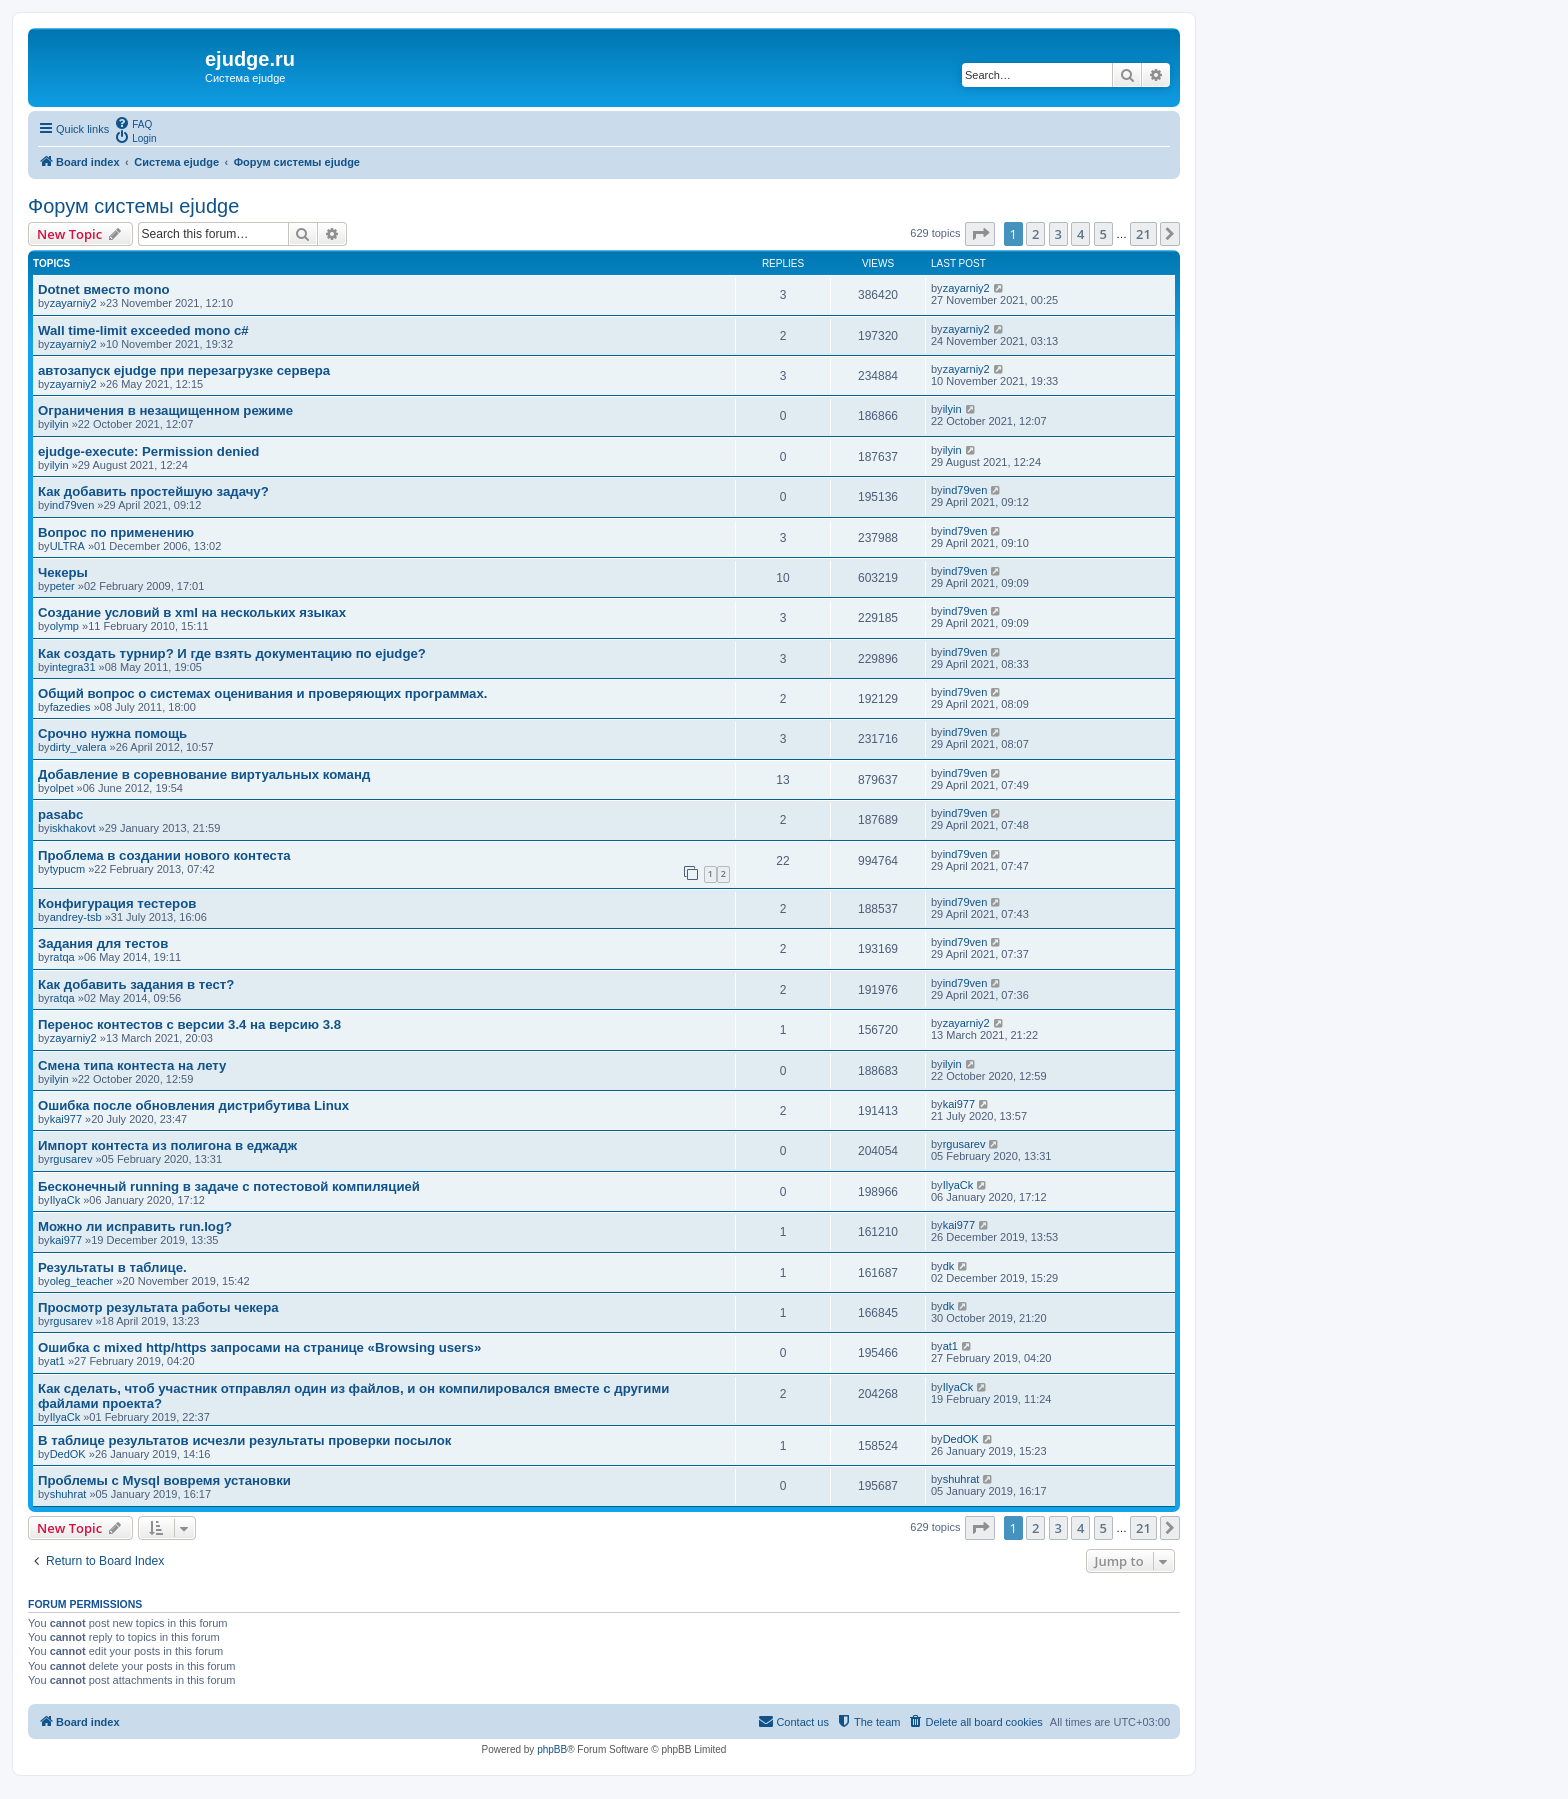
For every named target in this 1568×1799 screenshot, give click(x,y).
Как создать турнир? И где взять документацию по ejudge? (232, 653)
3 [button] (1058, 234)
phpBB (552, 1749)
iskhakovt (73, 828)
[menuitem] (133, 123)
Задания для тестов (103, 943)
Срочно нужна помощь (112, 733)
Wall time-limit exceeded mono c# (143, 330)
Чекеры (63, 572)
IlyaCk (65, 1200)
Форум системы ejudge (133, 206)
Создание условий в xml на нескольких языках (192, 612)
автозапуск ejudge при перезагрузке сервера (184, 370)
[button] (980, 234)
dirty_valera (78, 747)
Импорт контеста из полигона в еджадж (167, 1145)
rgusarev (71, 1159)
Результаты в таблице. (112, 1267)
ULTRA (67, 546)
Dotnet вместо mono (104, 289)
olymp (64, 626)
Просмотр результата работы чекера (158, 1307)
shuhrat (68, 1494)
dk (949, 1266)
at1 (57, 1361)
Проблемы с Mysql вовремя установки (164, 1480)
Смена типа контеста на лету (132, 1065)
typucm (67, 869)
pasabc (60, 814)
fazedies (70, 707)
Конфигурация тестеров (117, 903)
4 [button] (1080, 234)
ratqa (62, 957)
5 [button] (1103, 234)
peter (62, 586)
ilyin (59, 424)
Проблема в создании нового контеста (164, 855)
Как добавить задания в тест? (136, 984)
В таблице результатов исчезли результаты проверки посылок (244, 1440)
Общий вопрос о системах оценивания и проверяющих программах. (262, 693)
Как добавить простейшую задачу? (153, 491)
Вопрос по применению (116, 532)
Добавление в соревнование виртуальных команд (204, 774)
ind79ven (72, 505)
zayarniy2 (73, 303)
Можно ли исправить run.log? (135, 1226)
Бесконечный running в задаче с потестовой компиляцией (229, 1186)
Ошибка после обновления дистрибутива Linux (193, 1105)
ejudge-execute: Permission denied (148, 451)
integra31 (73, 667)
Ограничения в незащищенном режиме (165, 410)
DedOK (68, 1454)
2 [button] (1035, 234)
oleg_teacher (82, 1281)
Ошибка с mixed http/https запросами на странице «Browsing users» (259, 1347)
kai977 (66, 1119)
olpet (62, 788)
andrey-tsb (76, 917)
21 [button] (1143, 234)
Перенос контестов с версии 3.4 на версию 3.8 (189, 1024)
